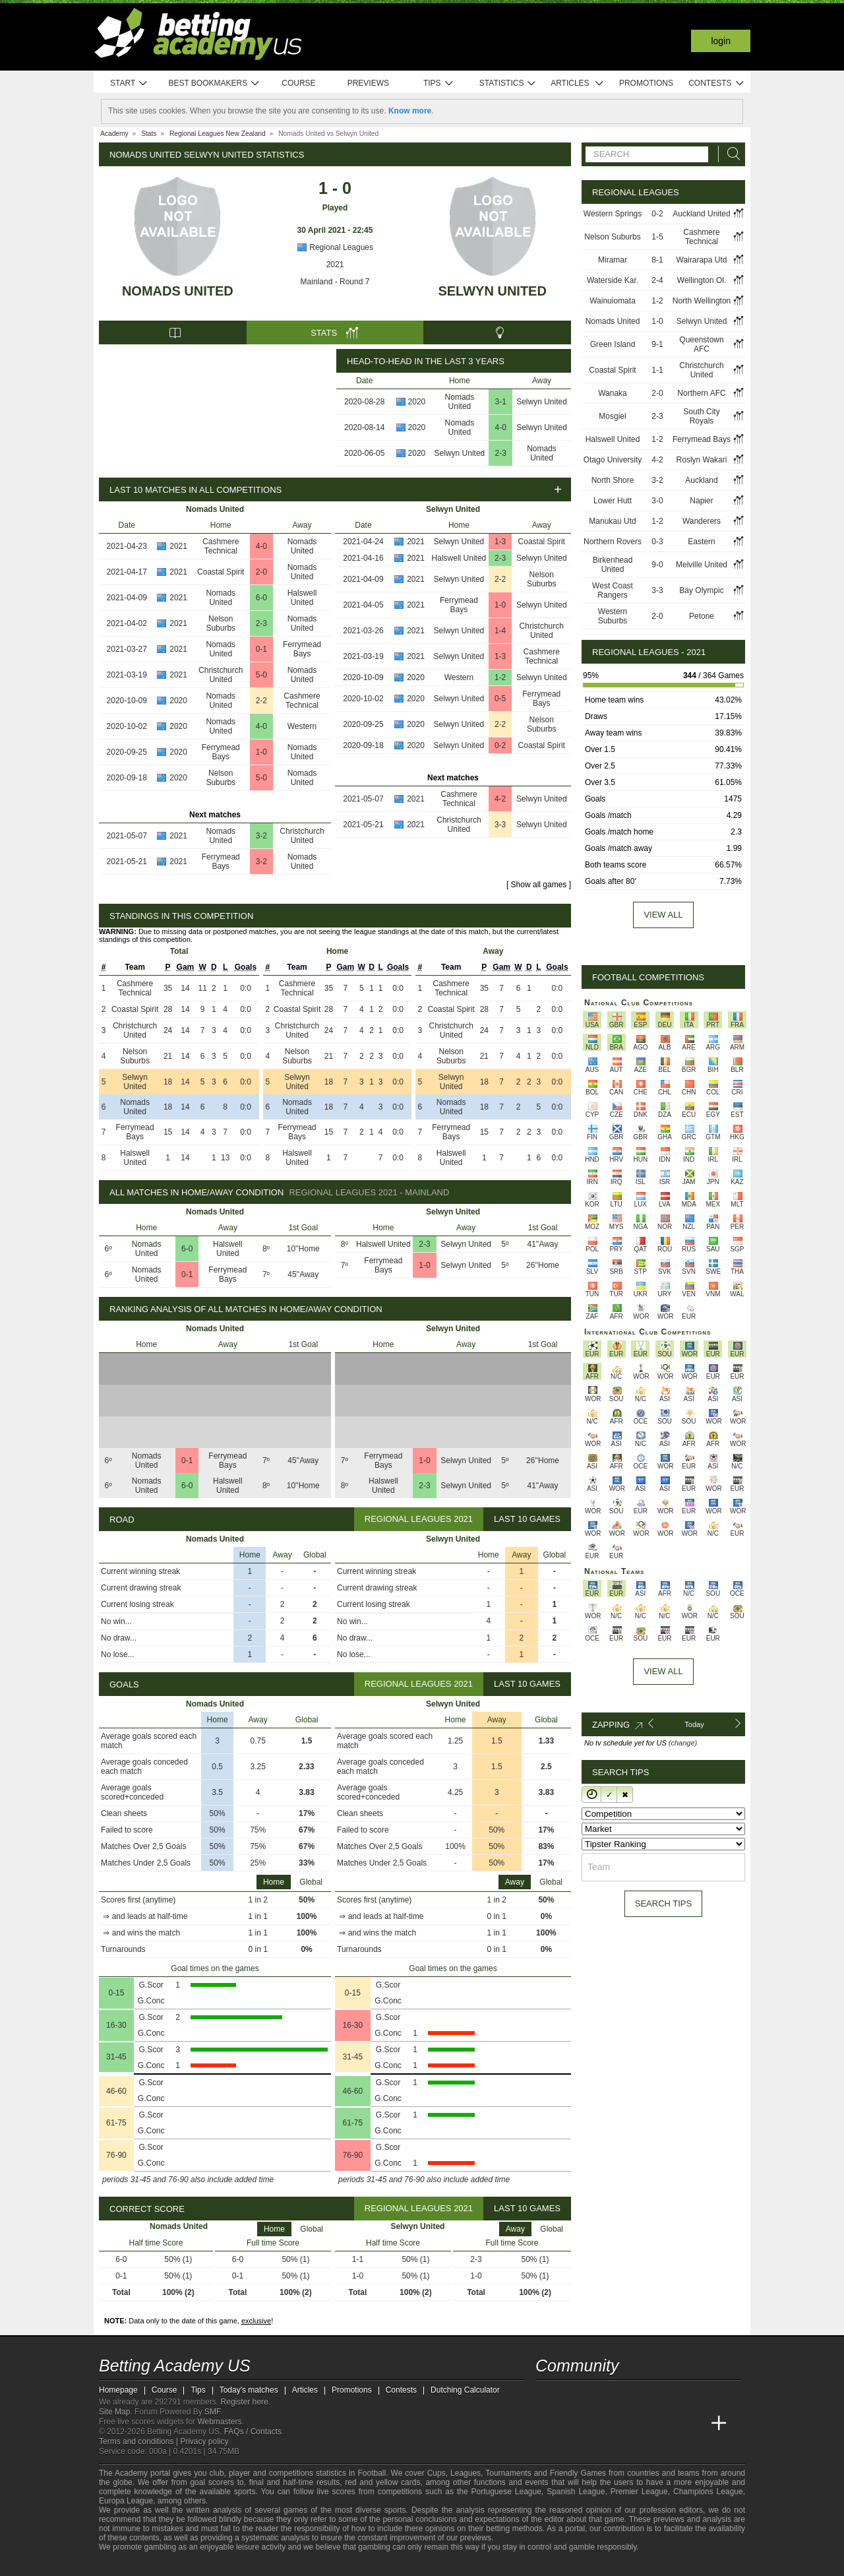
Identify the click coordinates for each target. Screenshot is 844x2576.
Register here (244, 2401)
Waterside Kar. (612, 280)
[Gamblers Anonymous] (245, 2564)
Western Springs (613, 213)
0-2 (500, 745)
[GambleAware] (132, 2565)
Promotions (646, 83)
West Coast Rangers (612, 590)
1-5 (657, 236)
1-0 (261, 752)
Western (301, 726)
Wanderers (701, 521)
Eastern (701, 541)
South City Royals (701, 416)
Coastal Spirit (220, 572)
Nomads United (177, 291)
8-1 (657, 260)
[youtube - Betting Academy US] (571, 2396)
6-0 (261, 597)
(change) (683, 1743)
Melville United (701, 564)
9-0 (657, 564)
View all (663, 915)
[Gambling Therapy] (228, 2565)
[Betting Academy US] (546, 2423)
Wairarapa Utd (702, 260)
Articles (577, 83)
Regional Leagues (335, 247)
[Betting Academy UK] (694, 2423)
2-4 (657, 280)
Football (371, 2473)
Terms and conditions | (139, 2441)
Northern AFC (701, 393)
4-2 (500, 798)
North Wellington (702, 300)
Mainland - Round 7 (335, 281)
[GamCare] (210, 2565)
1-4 (500, 630)
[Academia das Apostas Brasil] (596, 2423)
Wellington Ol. (701, 280)
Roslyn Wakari (702, 459)
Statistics (508, 83)
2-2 (261, 700)
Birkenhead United (613, 564)
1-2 (500, 677)
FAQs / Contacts (253, 2431)
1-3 (500, 541)
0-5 (500, 698)
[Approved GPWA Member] (184, 2565)
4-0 (500, 427)
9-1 (657, 344)
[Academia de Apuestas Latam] (670, 2423)
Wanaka (612, 393)
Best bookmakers (214, 83)
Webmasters (219, 2421)
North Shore (612, 480)
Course (298, 83)
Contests (716, 83)
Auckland (701, 480)
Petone (701, 616)
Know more (409, 110)
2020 (417, 401)
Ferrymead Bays (302, 649)
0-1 (261, 649)
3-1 (500, 401)
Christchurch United (220, 675)
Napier (701, 500)
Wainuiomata (612, 300)
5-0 (261, 674)
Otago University (613, 459)
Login (721, 41)
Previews (368, 83)
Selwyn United (492, 291)
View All (663, 1671)
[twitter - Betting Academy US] (546, 2396)
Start (129, 83)
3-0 (657, 500)
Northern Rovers (613, 541)
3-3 (500, 824)
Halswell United (302, 597)
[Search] (730, 154)
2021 (335, 264)
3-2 (261, 835)
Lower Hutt (612, 500)
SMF (212, 2411)
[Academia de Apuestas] (645, 2423)
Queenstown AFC (701, 344)
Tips (438, 83)
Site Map (114, 2411)
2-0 (261, 572)
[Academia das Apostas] (571, 2423)
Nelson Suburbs (220, 623)
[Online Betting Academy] (620, 2423)
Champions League (708, 2491)
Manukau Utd (612, 521)
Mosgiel (612, 416)
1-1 (657, 370)
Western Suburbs (613, 616)
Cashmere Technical (220, 546)
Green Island (613, 344)
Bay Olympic (701, 590)
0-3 (657, 541)
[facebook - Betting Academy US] (596, 2396)
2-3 (500, 453)
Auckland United (701, 213)
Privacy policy (204, 2441)
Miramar (612, 260)
